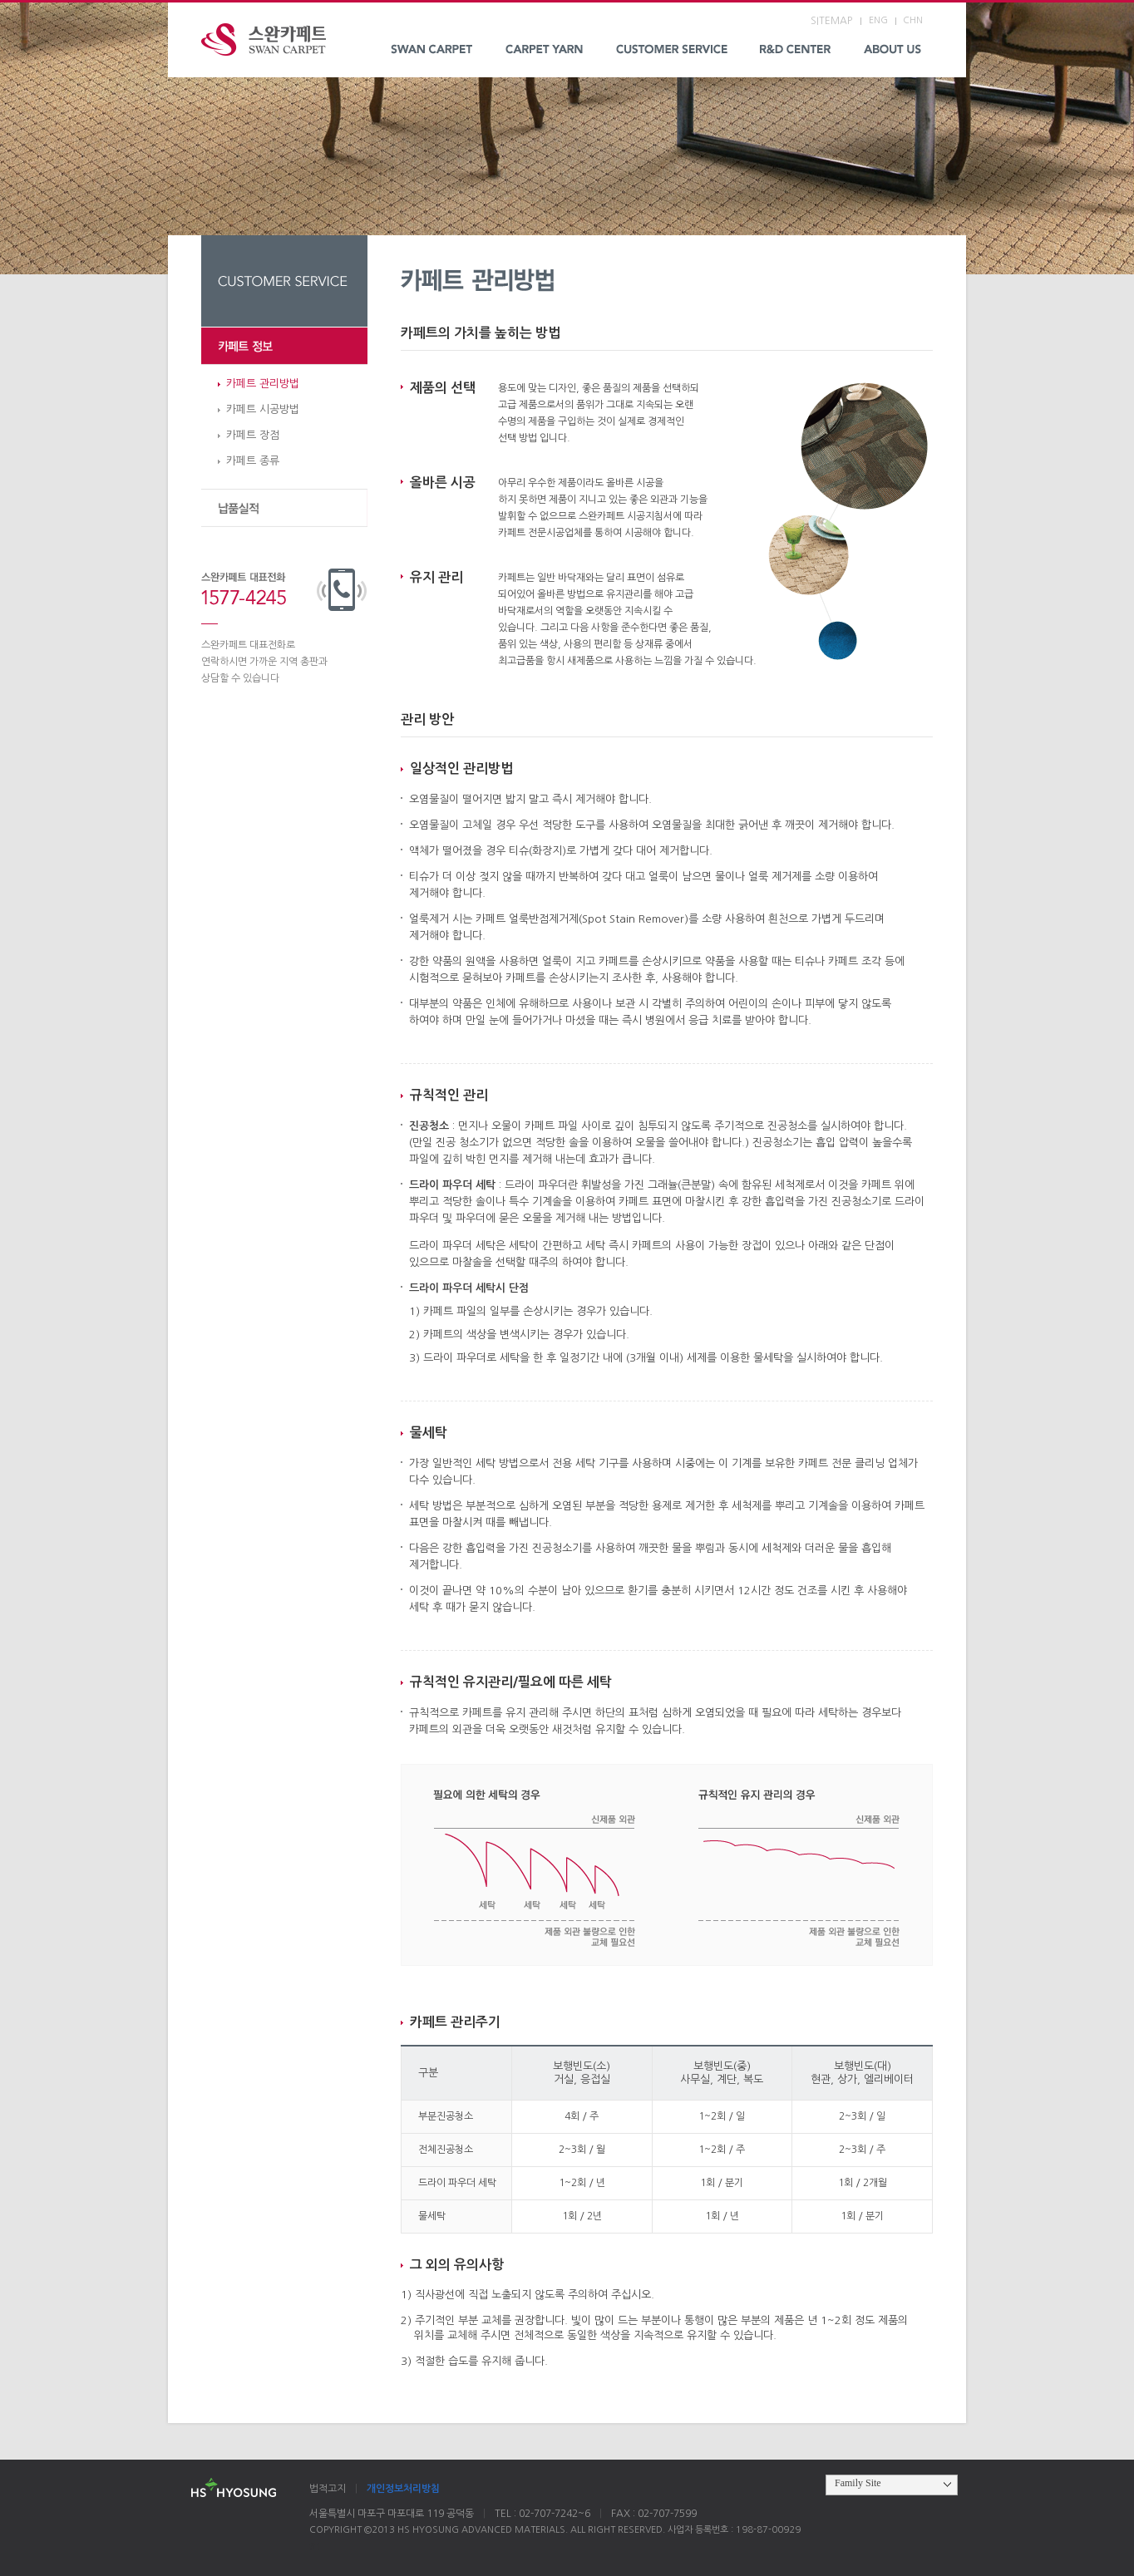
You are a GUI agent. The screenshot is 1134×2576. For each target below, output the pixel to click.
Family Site (858, 2483)
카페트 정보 (284, 346)
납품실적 (284, 508)
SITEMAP (831, 21)
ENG (878, 20)
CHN (913, 20)
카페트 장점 (252, 435)
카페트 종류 (252, 461)
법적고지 (327, 2489)
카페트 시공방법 (262, 409)
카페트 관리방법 (262, 383)
